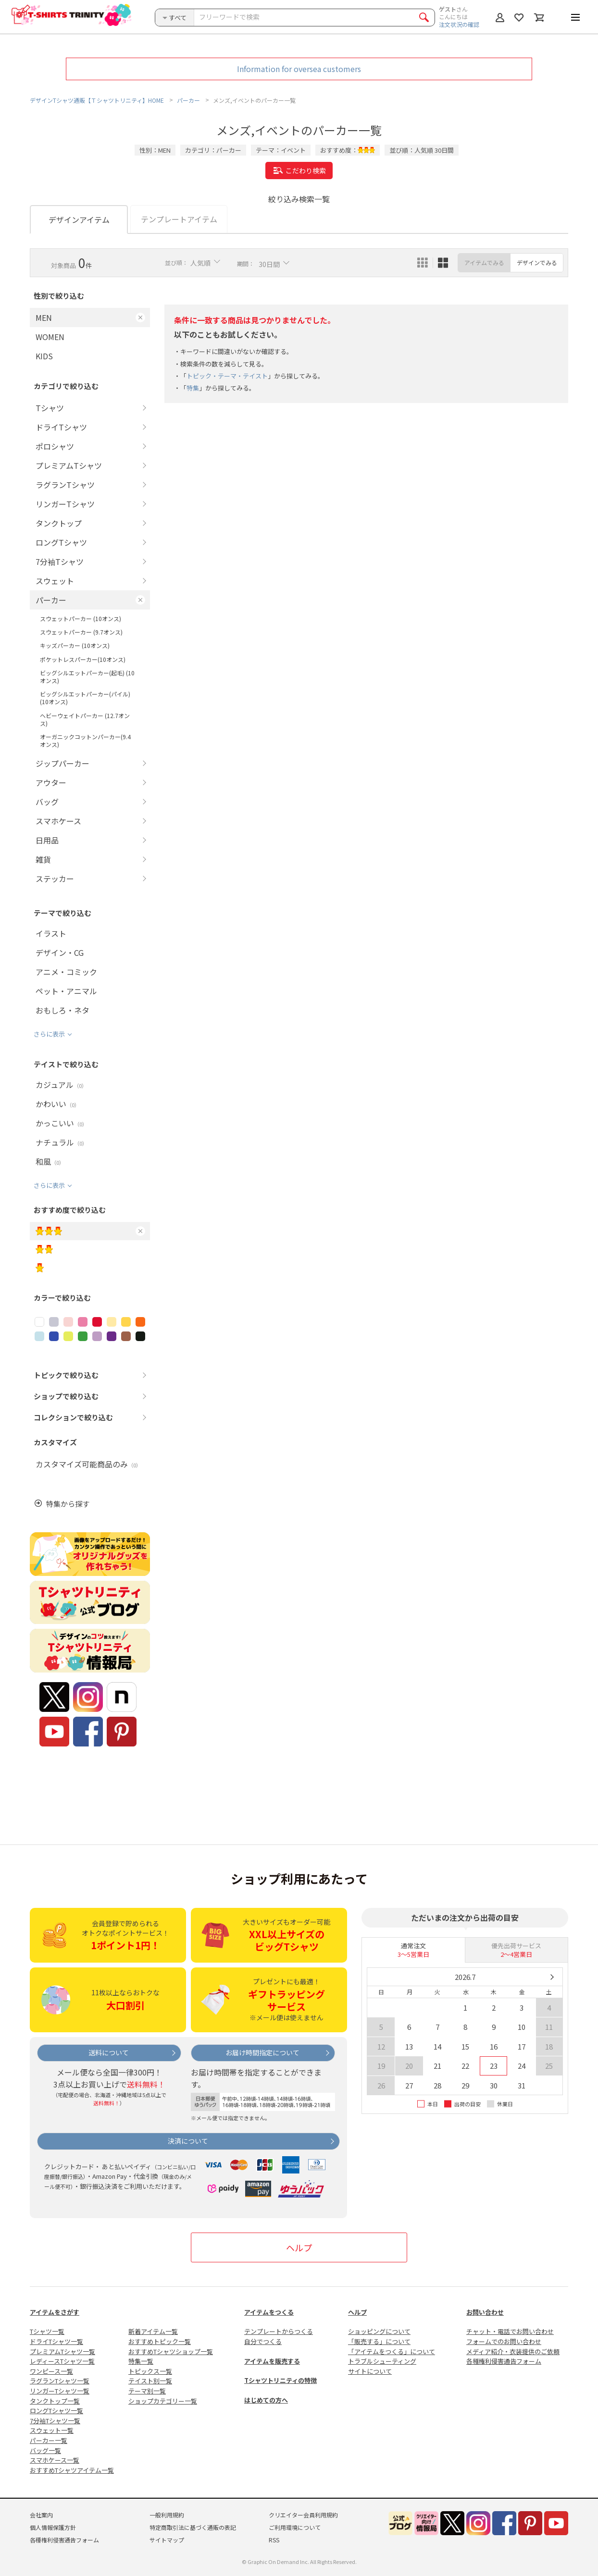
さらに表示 (49, 1033)
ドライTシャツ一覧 (56, 2341)
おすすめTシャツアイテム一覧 (72, 2470)
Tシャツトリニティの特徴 (280, 2380)
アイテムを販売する (272, 2361)
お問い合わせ (485, 2312)
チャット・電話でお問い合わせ (510, 2331)
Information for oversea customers (299, 68)
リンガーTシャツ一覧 (59, 2390)
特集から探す (67, 1504)
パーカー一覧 (48, 2440)
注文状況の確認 (459, 24)
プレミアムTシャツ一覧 (62, 2351)
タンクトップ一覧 (55, 2400)
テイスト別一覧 (150, 2380)
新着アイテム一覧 (153, 2331)
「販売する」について (379, 2341)
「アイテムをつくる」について (391, 2351)
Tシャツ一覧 (47, 2331)
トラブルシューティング (382, 2361)
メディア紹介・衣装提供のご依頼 (513, 2351)
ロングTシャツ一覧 (56, 2410)
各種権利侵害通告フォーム (503, 2361)
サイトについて (370, 2371)
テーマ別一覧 (147, 2390)
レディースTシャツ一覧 (62, 2361)
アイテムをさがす (54, 2312)
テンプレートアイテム (179, 219)
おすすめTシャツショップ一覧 (170, 2351)
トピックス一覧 (150, 2371)
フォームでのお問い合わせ (503, 2341)
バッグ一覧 (45, 2450)
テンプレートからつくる (278, 2331)
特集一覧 (140, 2361)
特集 (193, 388)
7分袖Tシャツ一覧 (55, 2420)
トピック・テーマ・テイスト (227, 375)
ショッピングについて (379, 2331)
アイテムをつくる (269, 2312)
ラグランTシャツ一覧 (59, 2380)
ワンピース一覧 (51, 2371)
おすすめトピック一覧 (159, 2341)
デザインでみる (537, 262)
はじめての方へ (266, 2400)
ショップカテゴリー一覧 (162, 2400)
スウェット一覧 (52, 2430)
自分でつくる (263, 2341)
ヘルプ (299, 2247)
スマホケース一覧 (54, 2460)
